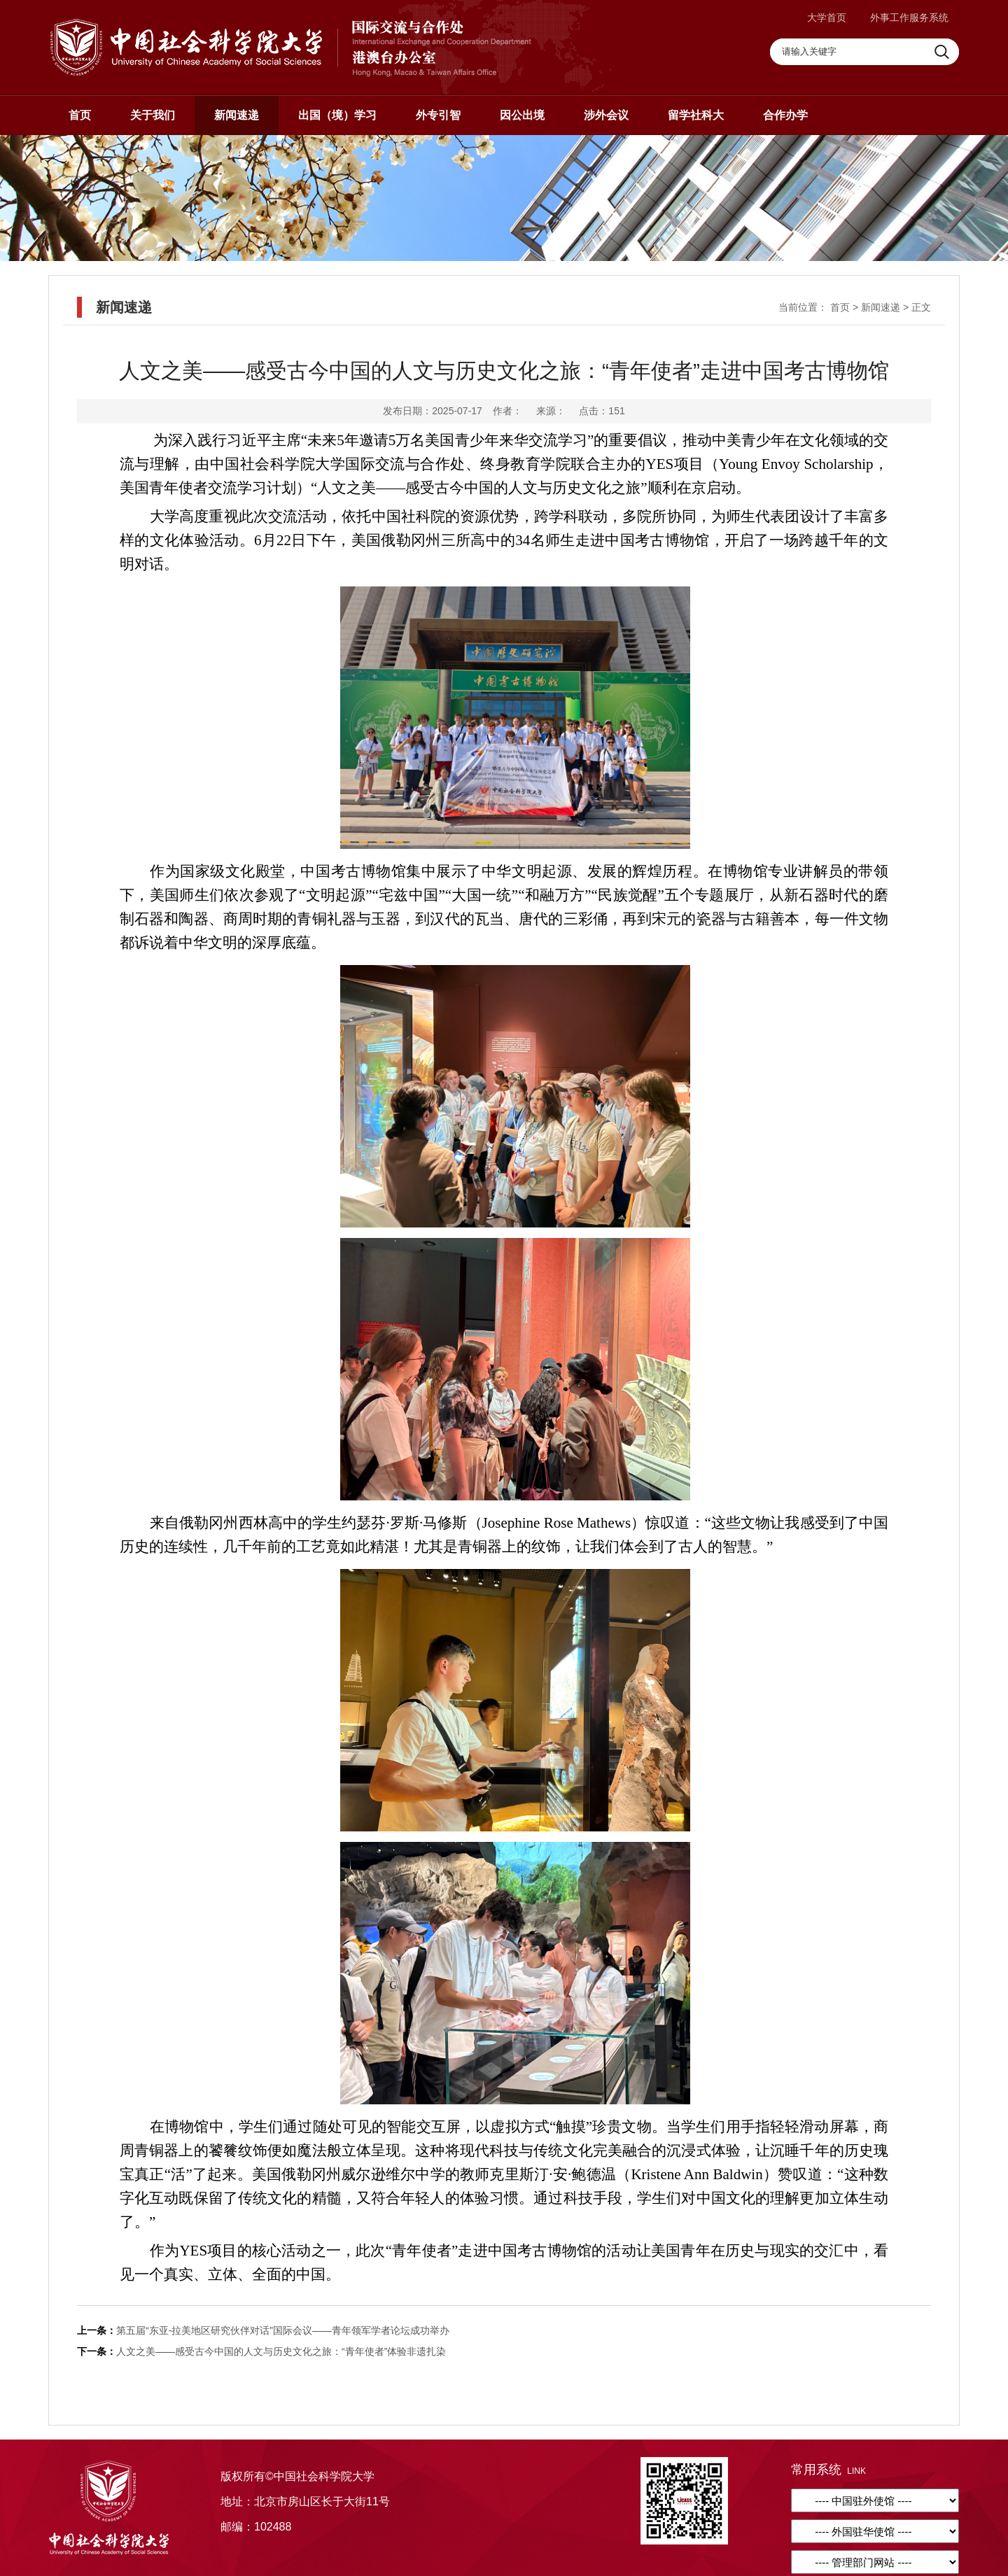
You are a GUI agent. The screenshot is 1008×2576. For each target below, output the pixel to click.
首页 (80, 115)
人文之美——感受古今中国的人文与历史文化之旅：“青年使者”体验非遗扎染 (281, 2351)
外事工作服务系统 (909, 17)
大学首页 (826, 17)
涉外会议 (606, 115)
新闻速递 (236, 115)
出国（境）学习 (337, 115)
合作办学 (785, 115)
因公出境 (522, 115)
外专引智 (438, 115)
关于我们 (152, 115)
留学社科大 (696, 115)
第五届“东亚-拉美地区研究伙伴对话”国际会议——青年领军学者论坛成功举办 (282, 2330)
